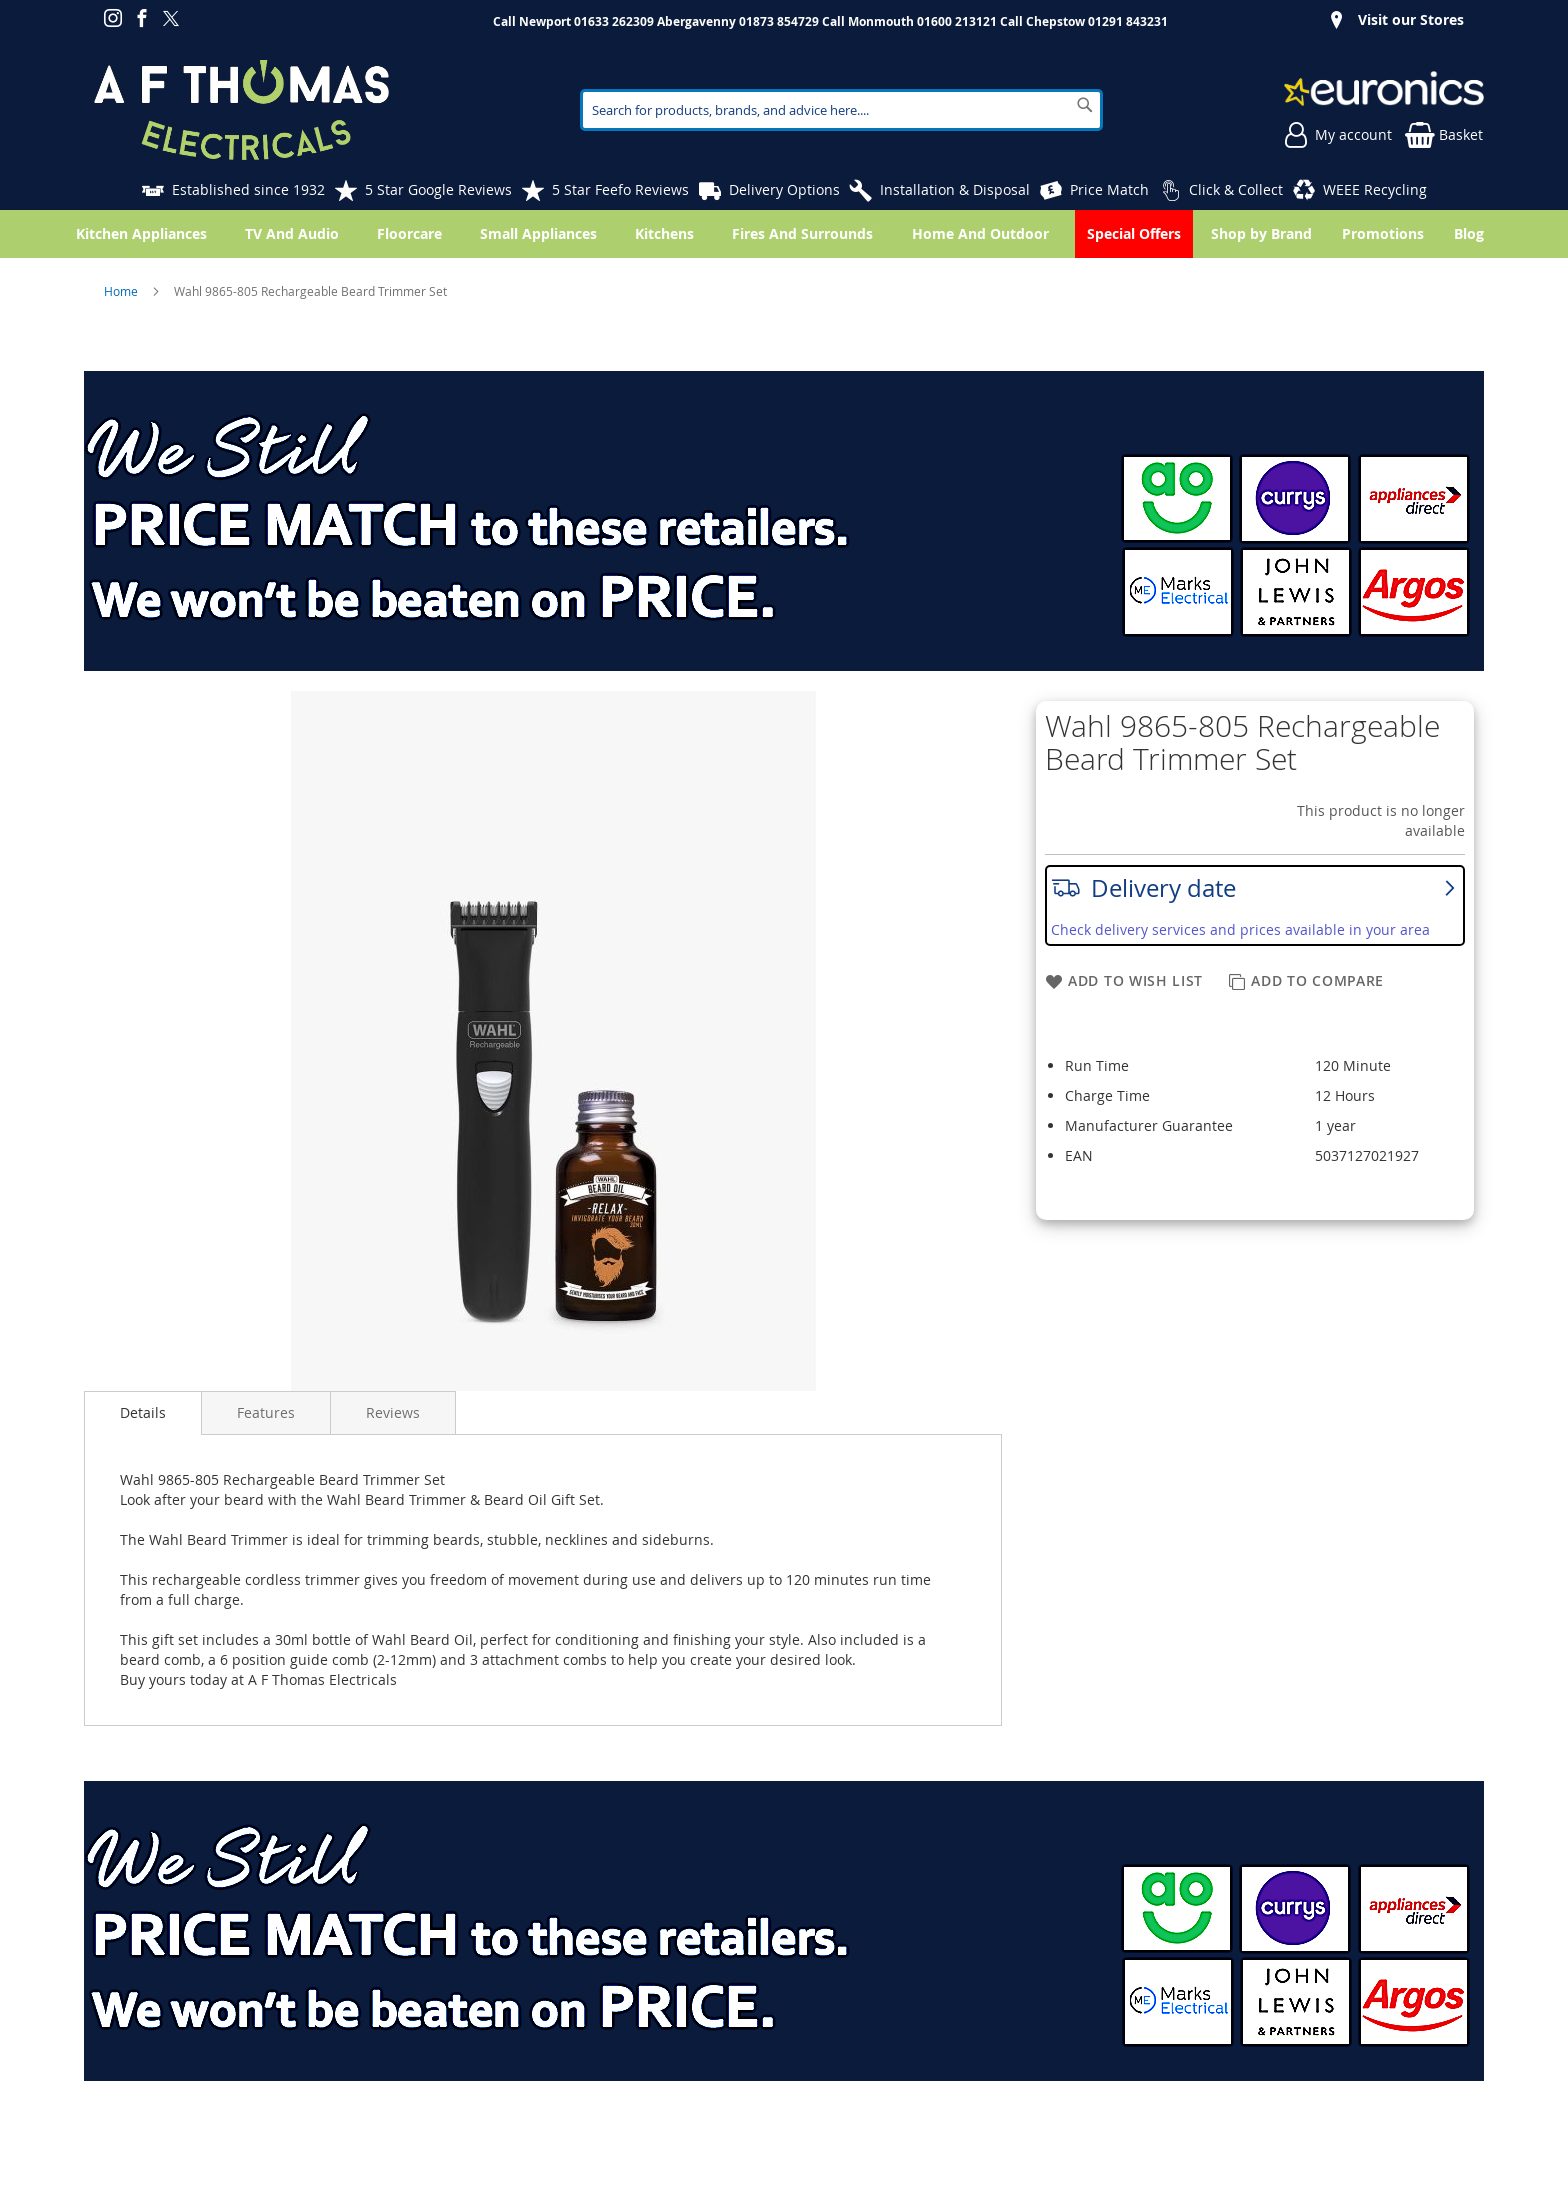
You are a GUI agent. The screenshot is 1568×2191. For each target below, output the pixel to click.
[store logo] (241, 110)
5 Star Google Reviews (438, 189)
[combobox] (842, 110)
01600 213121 (957, 21)
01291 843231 (1128, 21)
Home (122, 291)
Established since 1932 (248, 189)
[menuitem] (1473, 234)
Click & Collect (1236, 189)
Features (266, 1412)
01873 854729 (779, 21)
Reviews (393, 1412)
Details (143, 1412)
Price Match (1109, 189)
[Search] (1085, 105)
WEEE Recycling (1375, 189)
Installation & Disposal (955, 189)
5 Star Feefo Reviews (620, 189)
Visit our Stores (1411, 19)
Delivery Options (784, 189)
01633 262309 (614, 21)
